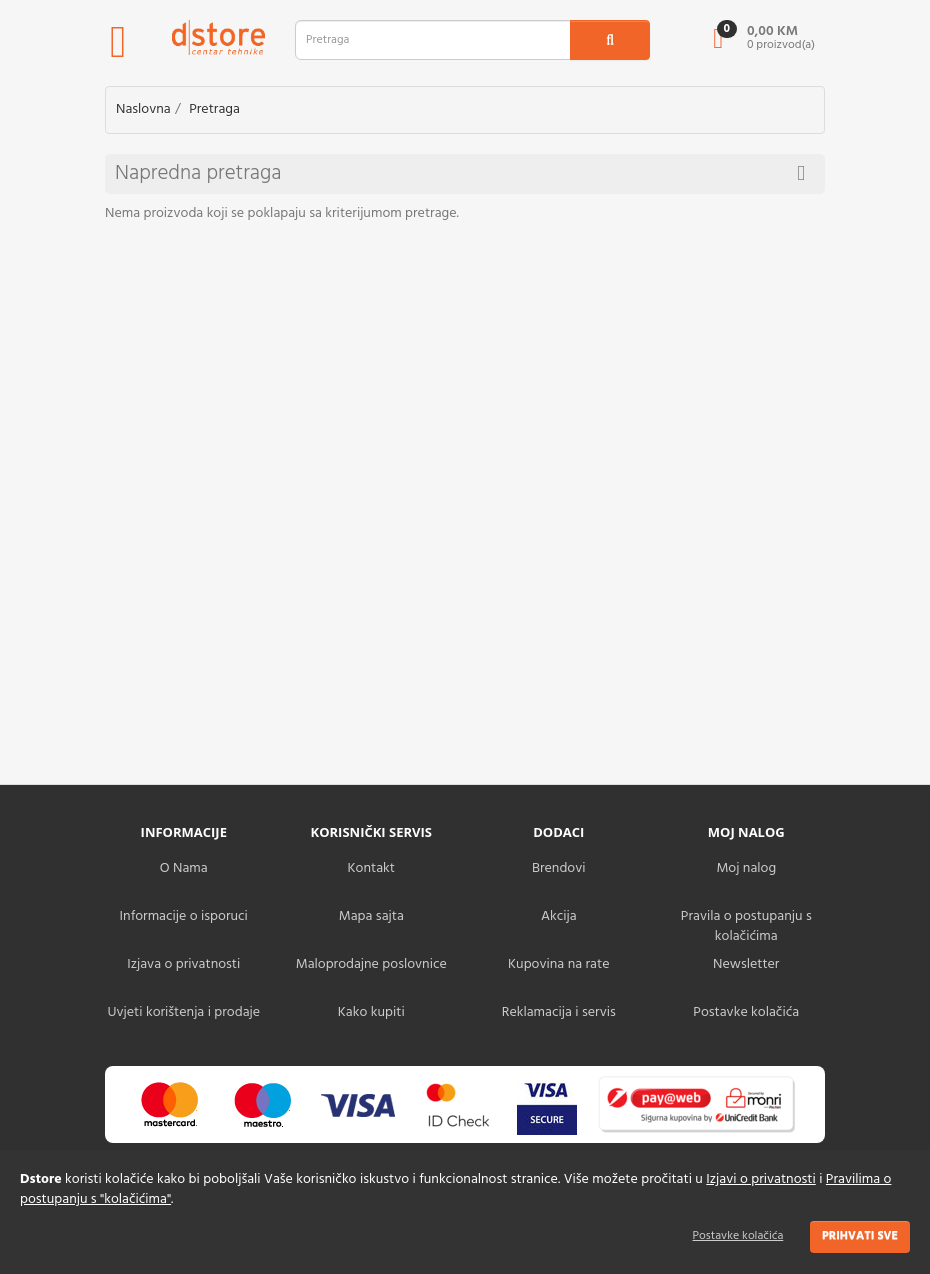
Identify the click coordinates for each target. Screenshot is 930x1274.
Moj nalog (746, 868)
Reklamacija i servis (559, 1012)
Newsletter (746, 964)
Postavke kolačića (738, 1236)
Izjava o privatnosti (183, 964)
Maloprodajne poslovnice (371, 964)
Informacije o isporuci (184, 916)
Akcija (559, 916)
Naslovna (143, 109)
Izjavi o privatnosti (760, 1179)
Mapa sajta (371, 916)
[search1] (610, 40)
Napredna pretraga (460, 173)
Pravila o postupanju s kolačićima (746, 926)
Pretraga (214, 109)
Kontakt (371, 868)
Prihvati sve (860, 1236)
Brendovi (559, 868)
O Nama (184, 868)
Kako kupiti (371, 1012)
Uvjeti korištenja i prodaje (183, 1012)
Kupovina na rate (558, 964)
